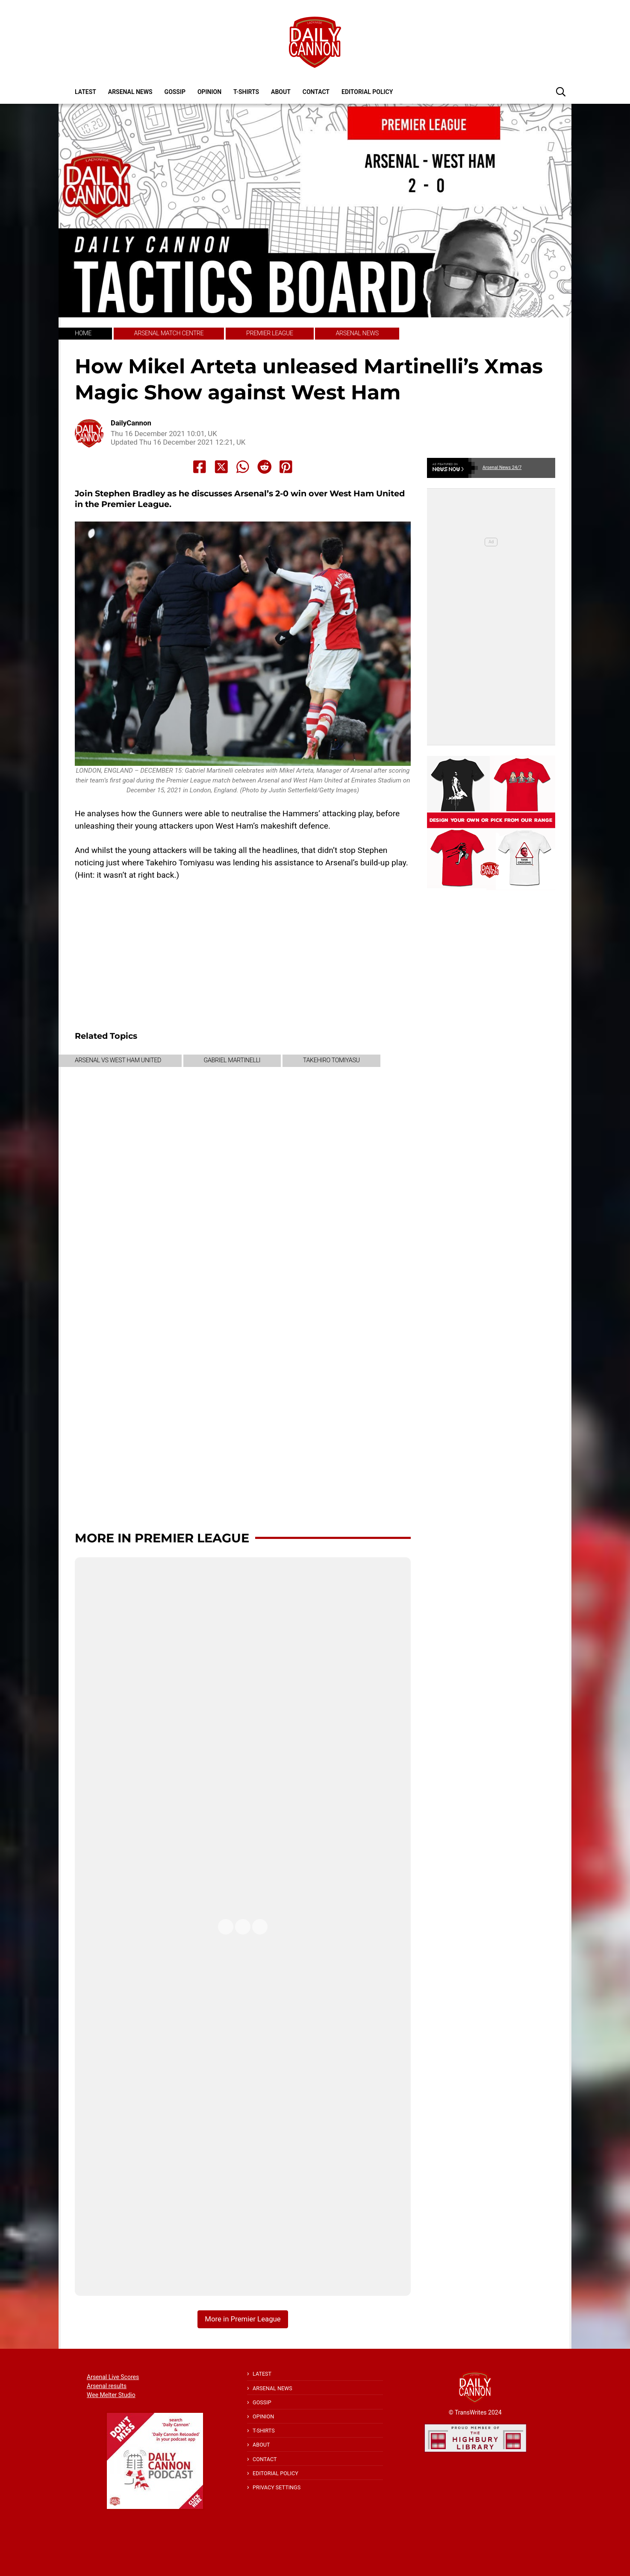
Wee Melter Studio (111, 2394)
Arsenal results (107, 2386)
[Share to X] (221, 467)
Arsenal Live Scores (113, 2377)
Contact (316, 91)
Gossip (175, 91)
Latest (85, 91)
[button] (560, 91)
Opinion (209, 91)
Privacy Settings (276, 2487)
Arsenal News (130, 91)
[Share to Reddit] (264, 467)
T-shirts (246, 91)
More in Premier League (162, 1537)
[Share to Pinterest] (286, 467)
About (281, 91)
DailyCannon (131, 423)
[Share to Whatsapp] (243, 467)
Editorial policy (367, 91)
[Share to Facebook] (199, 467)
